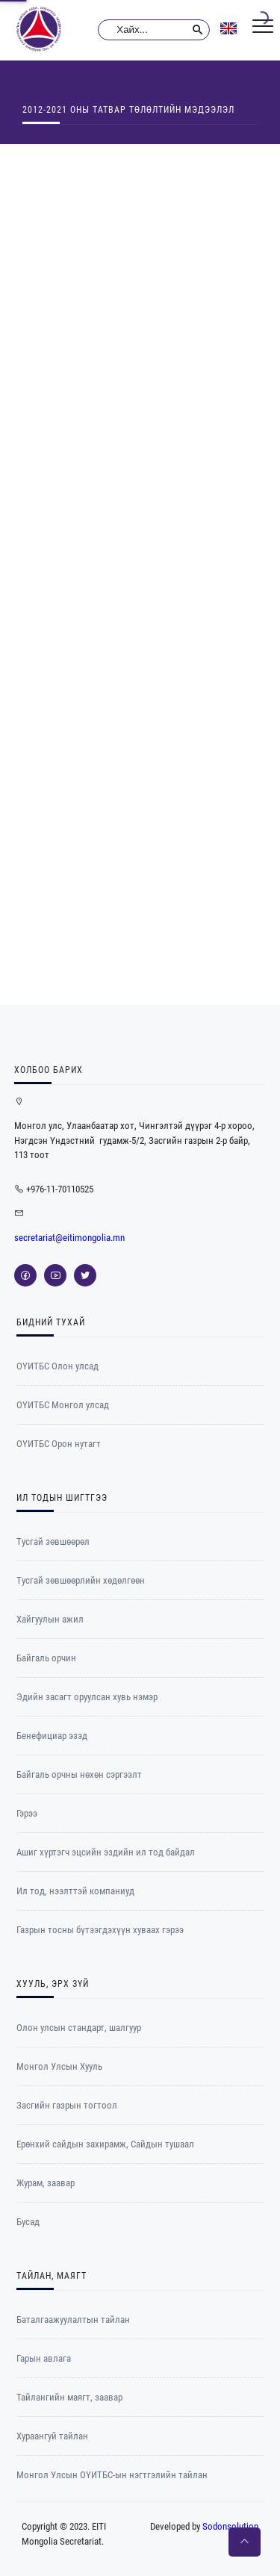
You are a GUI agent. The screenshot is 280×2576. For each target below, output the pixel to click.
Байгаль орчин (46, 1658)
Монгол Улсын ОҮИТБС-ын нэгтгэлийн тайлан (112, 2474)
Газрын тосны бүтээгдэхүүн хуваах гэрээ (100, 1929)
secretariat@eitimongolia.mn (69, 1237)
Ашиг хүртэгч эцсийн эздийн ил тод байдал (105, 1852)
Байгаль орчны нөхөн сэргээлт (79, 1774)
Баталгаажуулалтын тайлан (73, 2319)
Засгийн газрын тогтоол (66, 2105)
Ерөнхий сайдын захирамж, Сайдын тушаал (105, 2144)
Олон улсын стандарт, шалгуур (78, 2027)
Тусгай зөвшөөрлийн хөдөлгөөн (80, 1580)
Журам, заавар (45, 2182)
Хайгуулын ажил (50, 1619)
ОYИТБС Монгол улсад (62, 1404)
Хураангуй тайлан (52, 2436)
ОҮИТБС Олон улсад (57, 1366)
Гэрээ (26, 1813)
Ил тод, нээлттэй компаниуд (75, 1891)
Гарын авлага (43, 2358)
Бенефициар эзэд (51, 1735)
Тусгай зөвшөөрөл (53, 1541)
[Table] (140, 572)
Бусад (28, 2221)
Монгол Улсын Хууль (59, 2066)
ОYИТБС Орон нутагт (58, 1443)
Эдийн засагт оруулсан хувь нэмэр (87, 1696)
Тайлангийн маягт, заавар (69, 2397)
